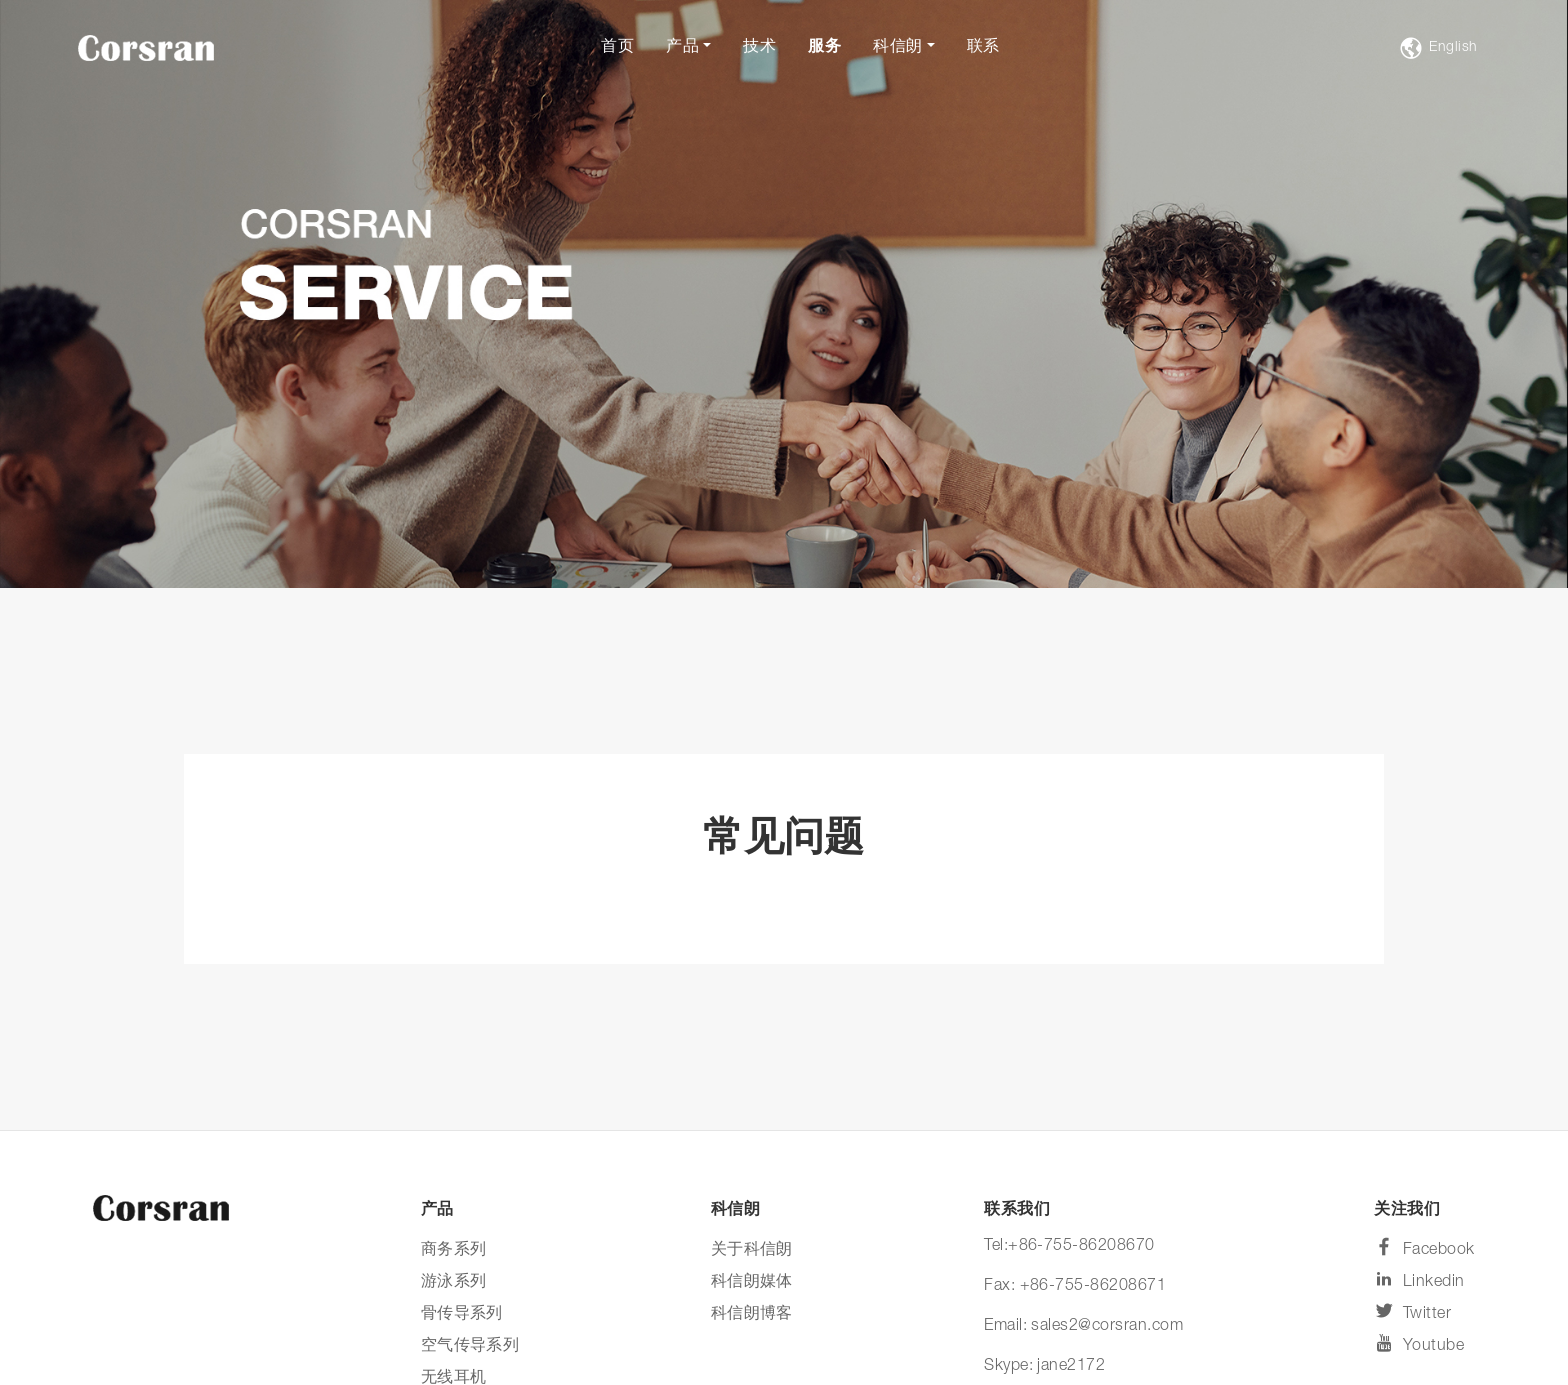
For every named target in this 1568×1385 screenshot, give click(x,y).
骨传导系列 (462, 1315)
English (1438, 48)
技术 (759, 48)
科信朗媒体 (752, 1283)
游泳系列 (454, 1283)
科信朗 (897, 48)
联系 (983, 48)
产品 (682, 48)
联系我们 (1017, 1211)
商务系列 (454, 1251)
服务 (824, 48)
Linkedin (1419, 1279)
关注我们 (1407, 1211)
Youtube (1419, 1343)
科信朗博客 (752, 1315)
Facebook (1424, 1247)
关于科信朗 (752, 1251)
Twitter (1412, 1311)
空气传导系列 (470, 1347)
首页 (617, 48)
